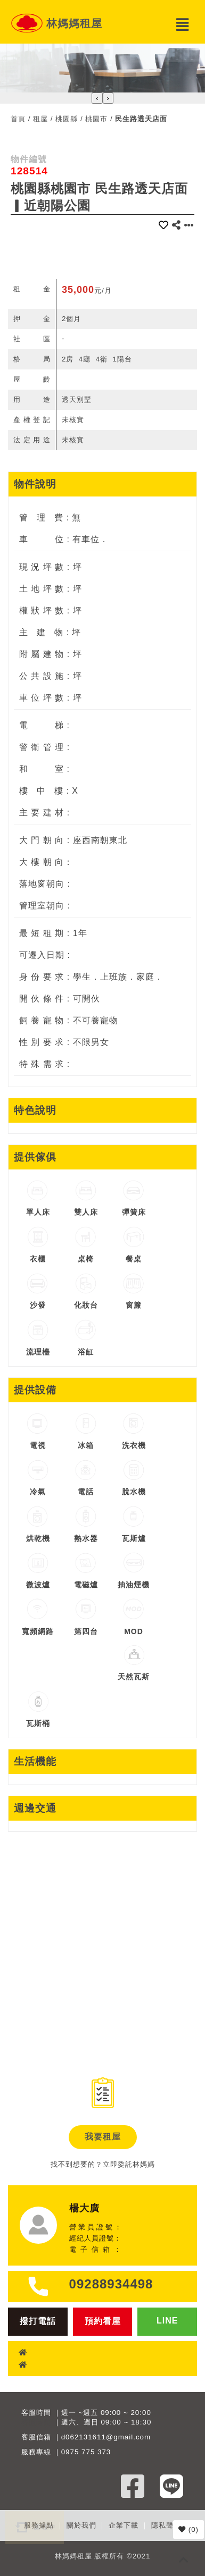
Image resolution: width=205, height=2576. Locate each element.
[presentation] (97, 98)
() (188, 2529)
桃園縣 (66, 119)
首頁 (18, 119)
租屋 (40, 119)
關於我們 (81, 2525)
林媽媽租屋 (74, 23)
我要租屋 (103, 2136)
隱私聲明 (166, 2525)
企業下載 (123, 2525)
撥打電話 (38, 2321)
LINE (167, 2320)
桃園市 (96, 119)
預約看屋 (103, 2321)
